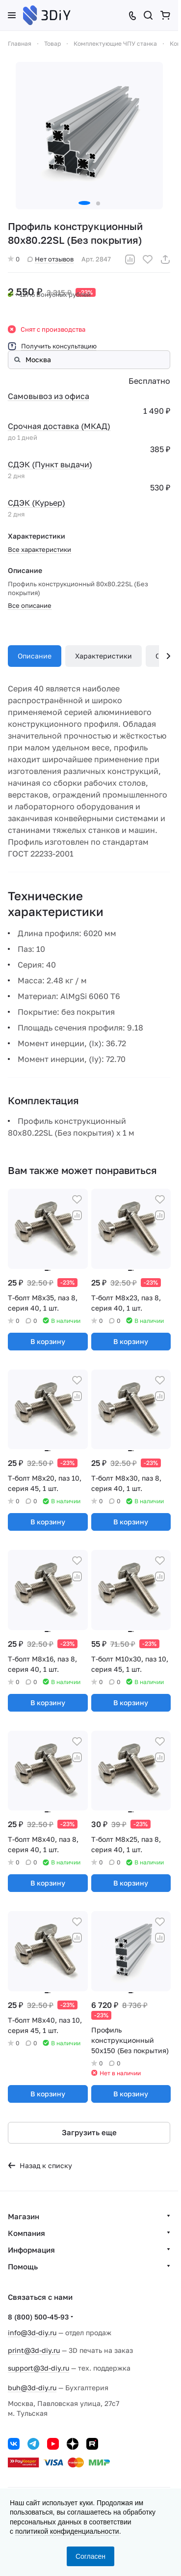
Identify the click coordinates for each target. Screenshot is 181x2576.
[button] (84, 203)
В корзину (47, 1341)
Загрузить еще (89, 2132)
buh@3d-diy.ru (32, 2387)
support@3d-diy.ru (38, 2368)
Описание (35, 656)
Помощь (23, 2266)
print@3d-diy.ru (34, 2350)
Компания (26, 2233)
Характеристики (103, 656)
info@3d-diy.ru (32, 2332)
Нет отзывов (50, 259)
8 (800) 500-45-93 (38, 2317)
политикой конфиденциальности (67, 2531)
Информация (31, 2249)
